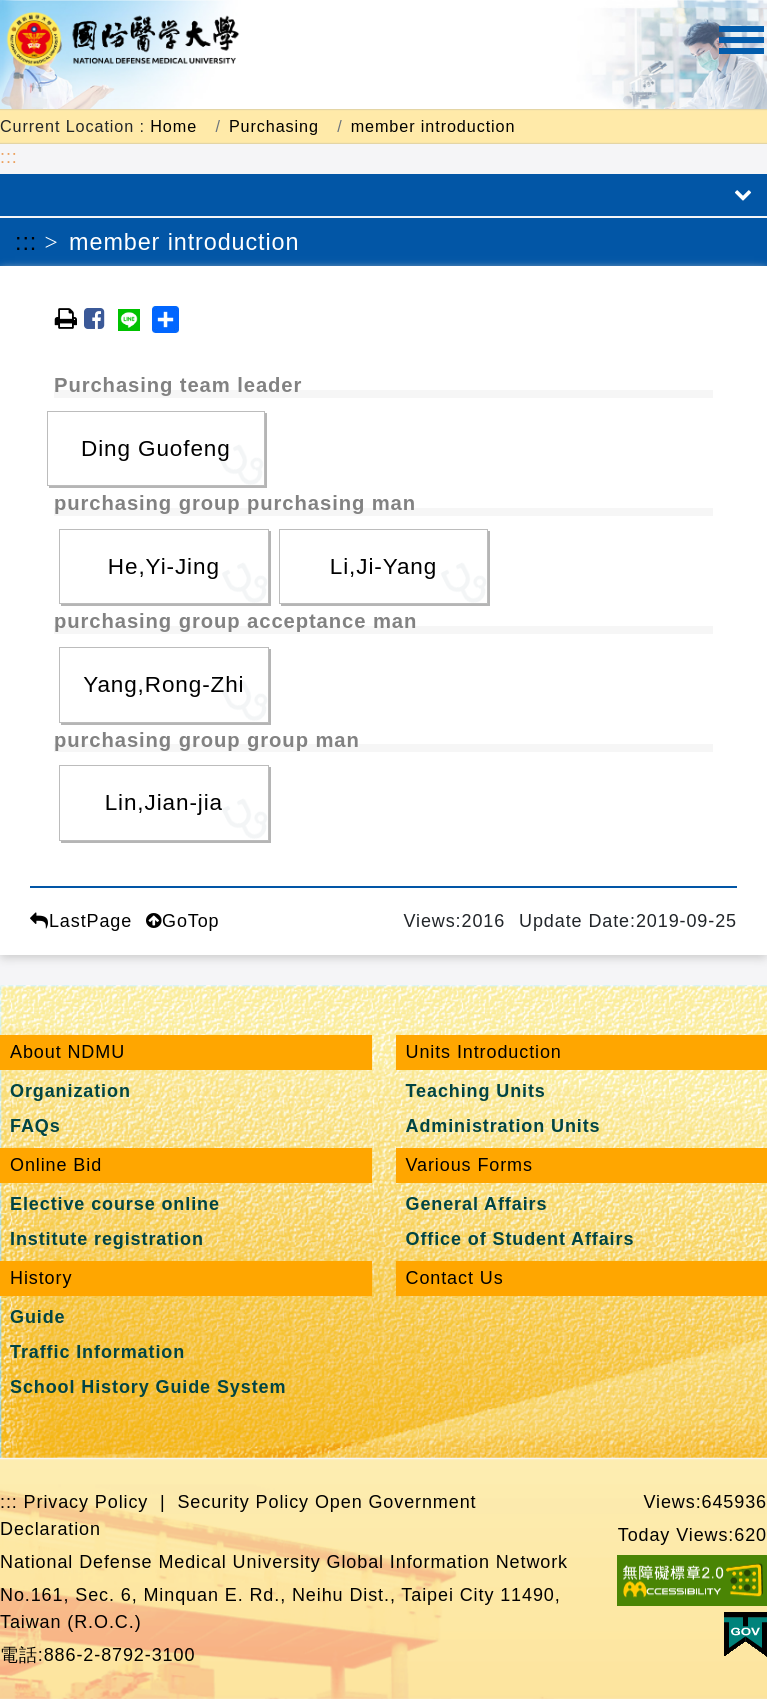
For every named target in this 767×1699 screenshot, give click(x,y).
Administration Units (503, 1126)
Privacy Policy (86, 1502)
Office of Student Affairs (520, 1239)
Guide (38, 1317)
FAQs (35, 1126)
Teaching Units (476, 1091)
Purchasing (274, 126)
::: (9, 157)
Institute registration (107, 1239)
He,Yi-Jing (164, 566)
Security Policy (243, 1502)
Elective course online (115, 1204)
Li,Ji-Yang (383, 566)
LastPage (81, 921)
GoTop (182, 921)
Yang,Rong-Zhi (163, 684)
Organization (70, 1091)
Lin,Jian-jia (164, 802)
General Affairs (477, 1204)
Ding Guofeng (156, 448)
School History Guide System (148, 1387)
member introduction (433, 126)
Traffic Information (97, 1352)
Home (173, 126)
